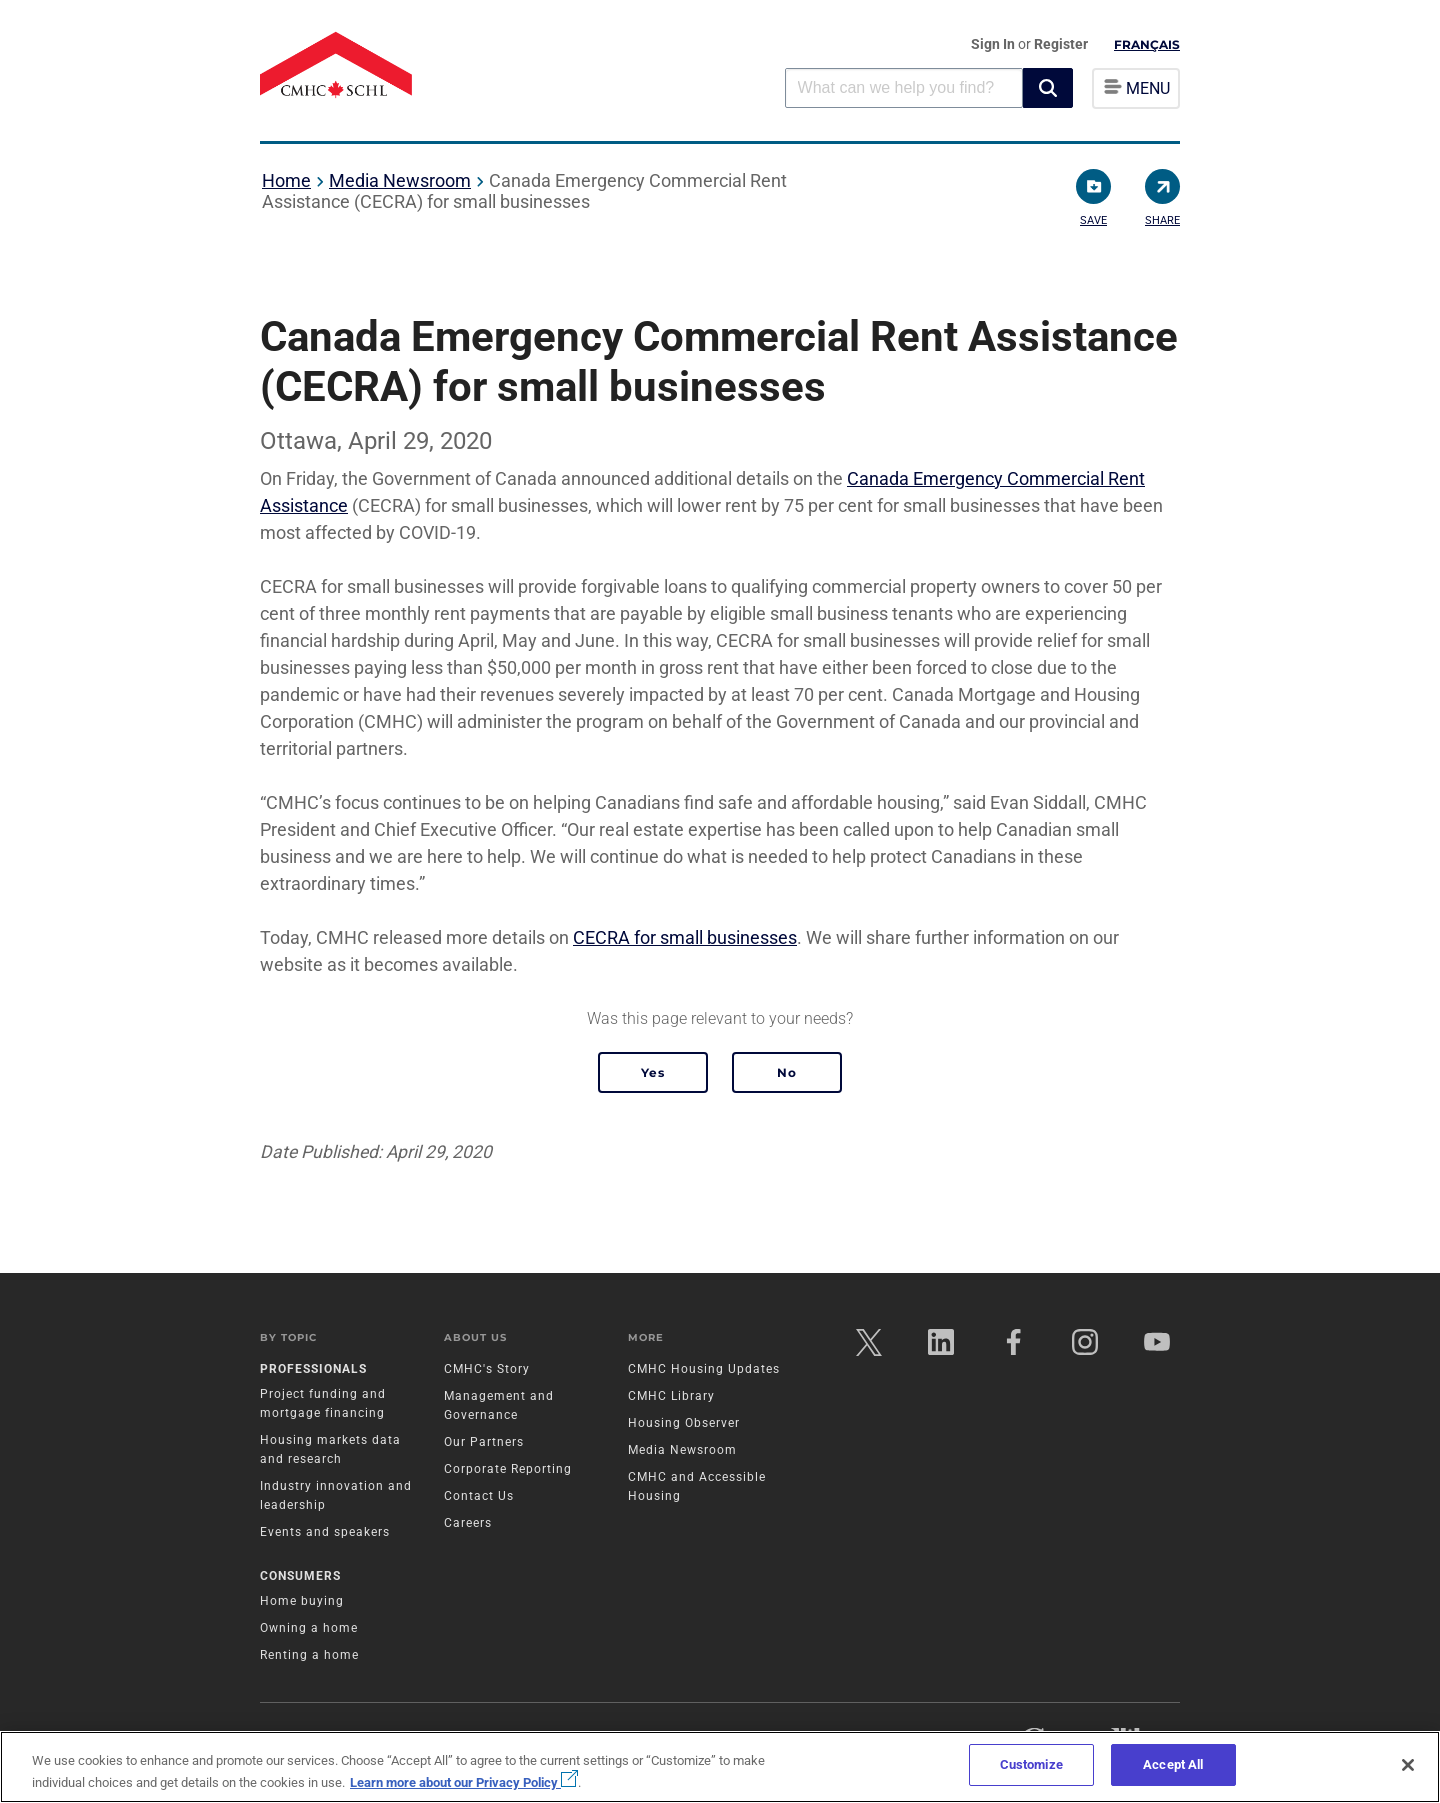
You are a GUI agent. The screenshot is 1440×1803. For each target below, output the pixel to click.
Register (1061, 44)
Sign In (994, 44)
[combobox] (904, 87)
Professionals (313, 1369)
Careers (468, 1523)
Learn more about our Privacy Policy (464, 1782)
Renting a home (309, 1655)
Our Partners (484, 1442)
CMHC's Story (487, 1369)
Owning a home (309, 1628)
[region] (720, 1767)
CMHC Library (671, 1396)
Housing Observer (684, 1423)
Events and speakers (325, 1532)
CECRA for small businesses (685, 937)
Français (1147, 44)
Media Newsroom (400, 180)
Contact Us (479, 1496)
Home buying (302, 1601)
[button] (1048, 88)
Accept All (1173, 1764)
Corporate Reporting (508, 1469)
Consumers (300, 1576)
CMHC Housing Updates (704, 1369)
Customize (1031, 1764)
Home (286, 180)
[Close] (1408, 1765)
